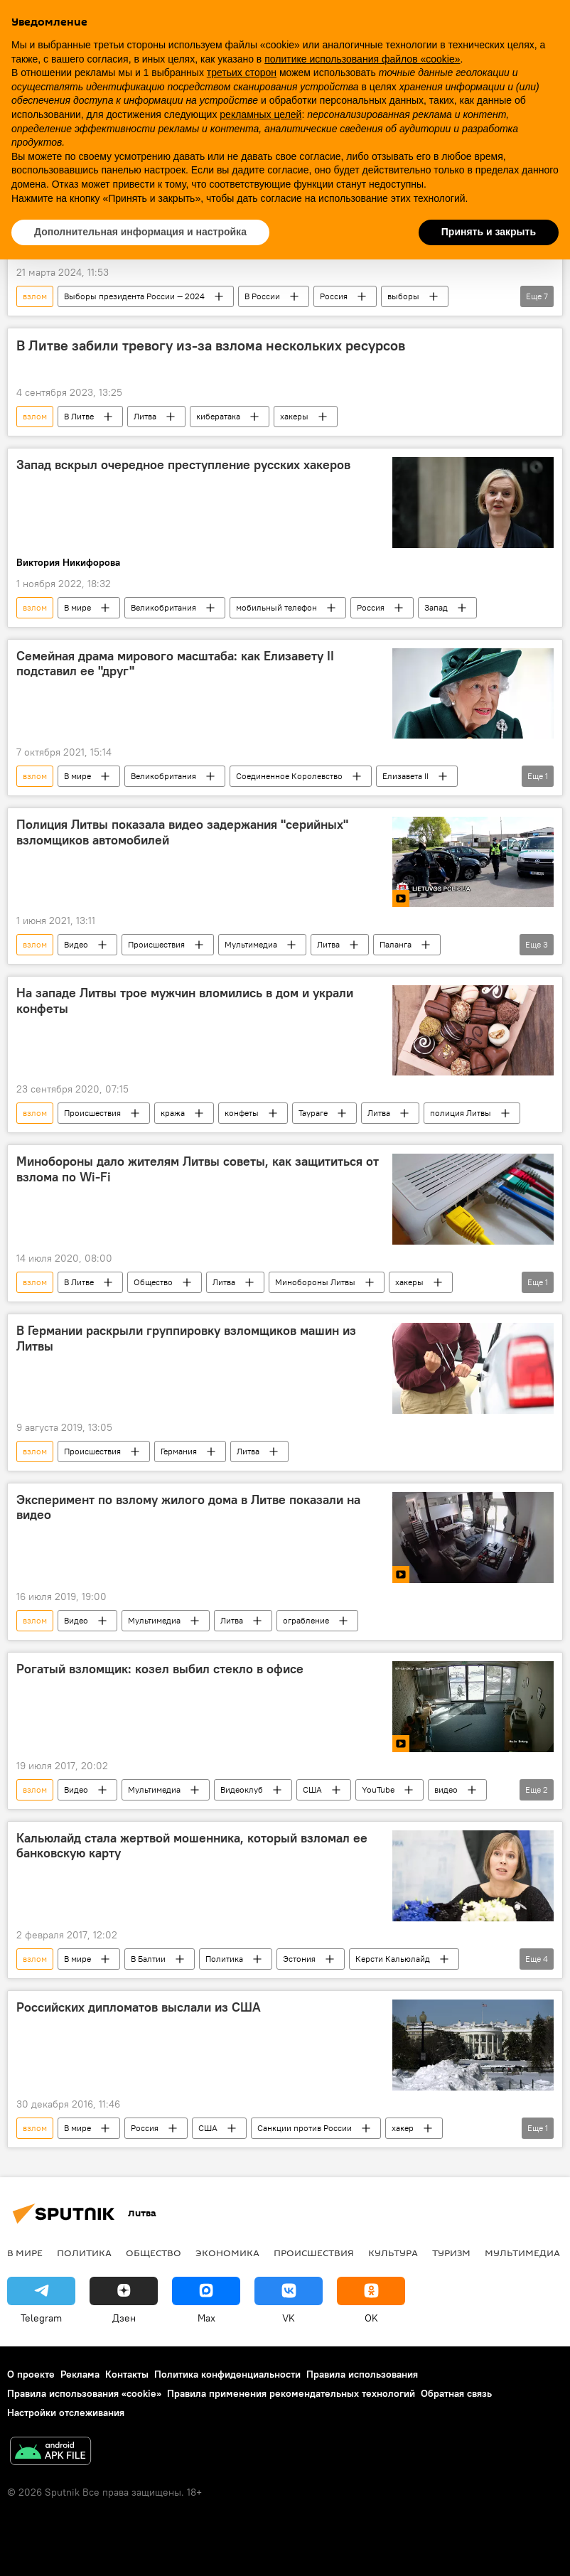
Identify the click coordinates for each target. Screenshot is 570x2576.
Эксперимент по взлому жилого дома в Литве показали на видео (188, 1507)
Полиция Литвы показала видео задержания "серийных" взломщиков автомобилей (182, 832)
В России (262, 296)
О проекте (31, 2374)
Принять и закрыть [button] (488, 231)
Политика (224, 1958)
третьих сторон (241, 72)
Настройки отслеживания (65, 2412)
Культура (393, 2252)
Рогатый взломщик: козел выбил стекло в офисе (159, 1669)
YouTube (378, 1789)
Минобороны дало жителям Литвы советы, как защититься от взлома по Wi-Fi (197, 1169)
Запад (436, 607)
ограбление (306, 1620)
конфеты (242, 1112)
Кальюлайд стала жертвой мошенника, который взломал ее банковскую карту (191, 1846)
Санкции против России (304, 2127)
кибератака (218, 416)
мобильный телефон (276, 607)
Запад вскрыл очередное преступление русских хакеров (183, 465)
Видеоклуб (241, 1789)
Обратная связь (456, 2393)
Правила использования (362, 2374)
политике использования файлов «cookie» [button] (362, 59)
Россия (334, 296)
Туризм (451, 2252)
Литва (145, 416)
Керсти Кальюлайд (392, 1958)
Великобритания (163, 607)
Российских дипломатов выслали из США (138, 2007)
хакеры (294, 416)
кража (173, 1112)
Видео (76, 944)
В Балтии (148, 1958)
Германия (179, 1451)
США (312, 1789)
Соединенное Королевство (289, 776)
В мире (77, 607)
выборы (403, 296)
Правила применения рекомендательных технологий (291, 2393)
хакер (403, 2127)
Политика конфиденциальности (227, 2374)
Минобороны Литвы (315, 1282)
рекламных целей (260, 114)
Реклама (80, 2374)
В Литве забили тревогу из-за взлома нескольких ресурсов (210, 345)
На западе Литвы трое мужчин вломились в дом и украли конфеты (184, 1000)
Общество (153, 1282)
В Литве (79, 416)
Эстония (299, 1958)
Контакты (127, 2374)
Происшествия (156, 944)
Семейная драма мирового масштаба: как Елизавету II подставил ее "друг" (175, 664)
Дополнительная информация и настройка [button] (140, 231)
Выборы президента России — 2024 (134, 296)
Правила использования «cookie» (84, 2393)
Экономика (227, 2252)
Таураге (313, 1112)
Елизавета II (405, 776)
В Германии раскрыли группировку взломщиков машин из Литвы (186, 1338)
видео (446, 1789)
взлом (35, 296)
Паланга (396, 944)
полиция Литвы (460, 1112)
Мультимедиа (251, 944)
